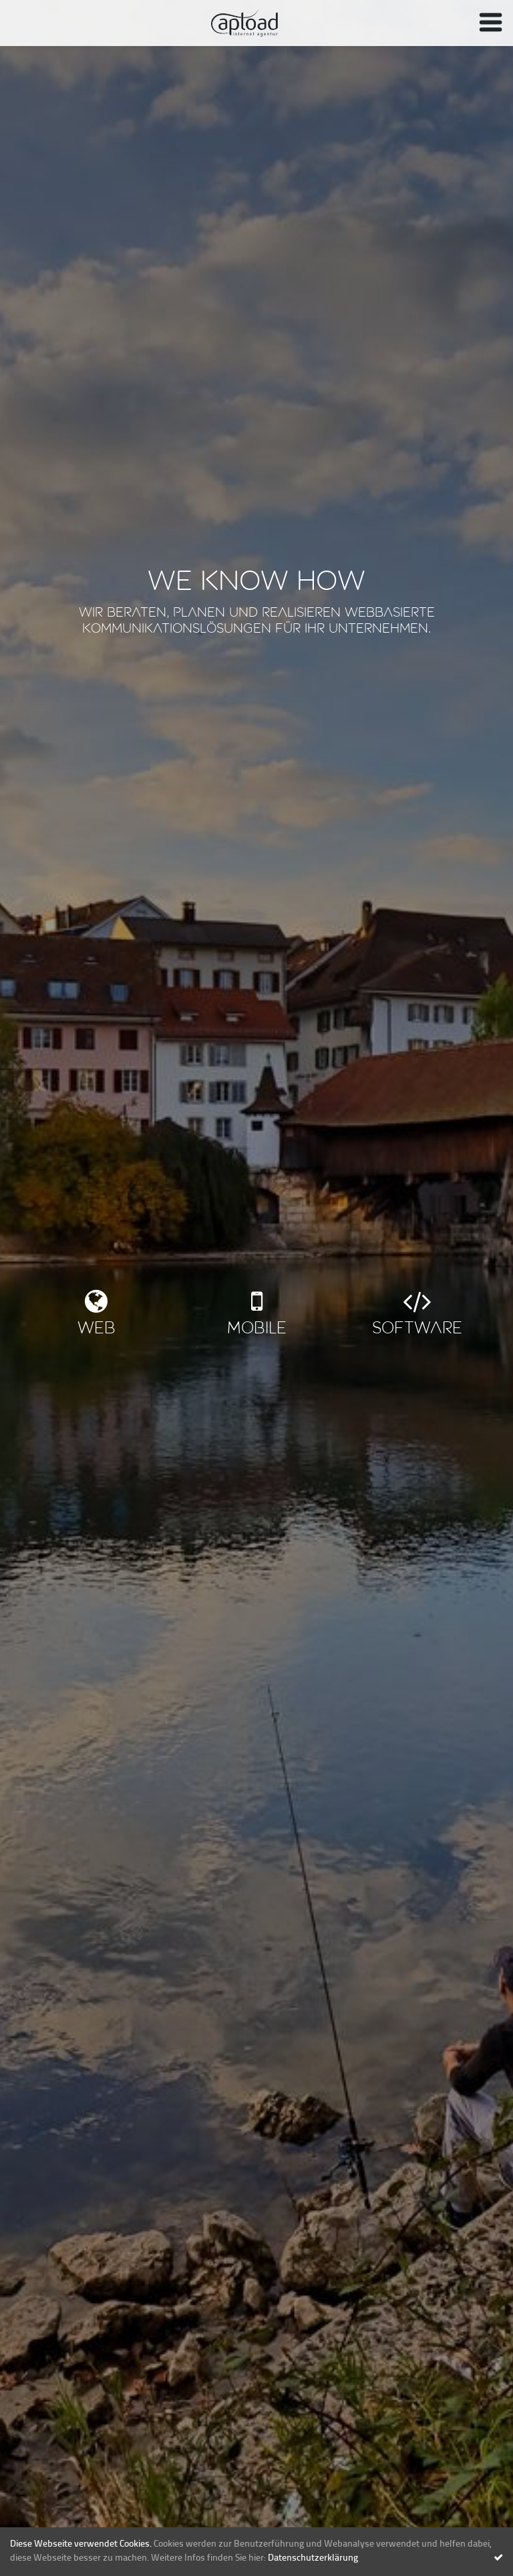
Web (96, 1329)
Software (417, 1329)
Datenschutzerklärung (313, 2558)
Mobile (257, 1329)
